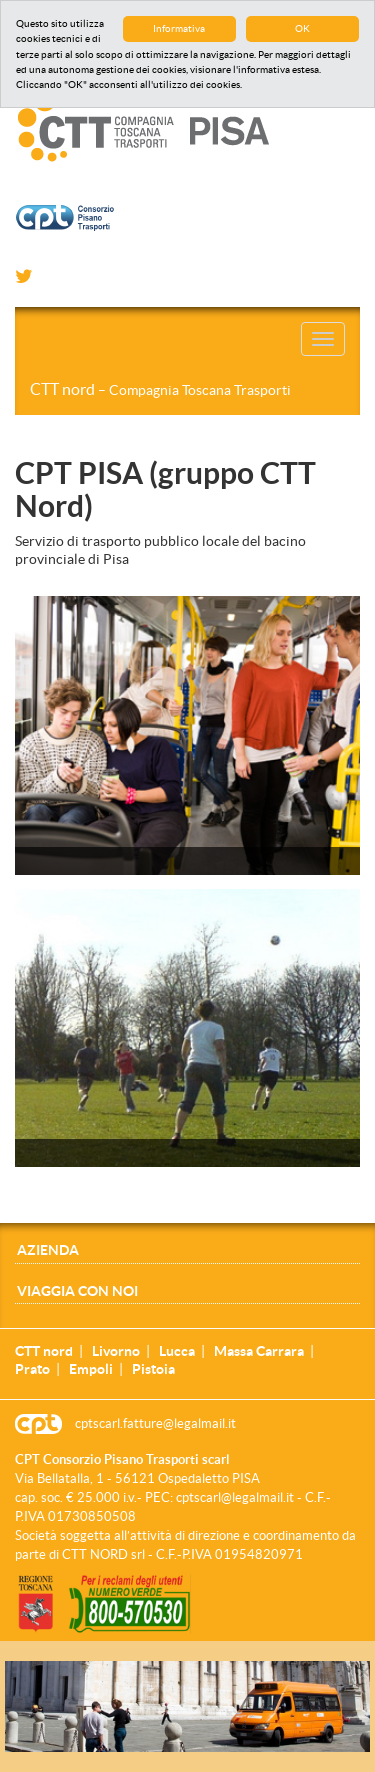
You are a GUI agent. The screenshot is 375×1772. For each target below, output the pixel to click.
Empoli (91, 1369)
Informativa (179, 28)
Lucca (177, 1351)
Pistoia (153, 1369)
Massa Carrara (259, 1351)
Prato (32, 1369)
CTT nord (160, 389)
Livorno (116, 1351)
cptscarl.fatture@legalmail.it (155, 1423)
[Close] (364, 1671)
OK (302, 28)
